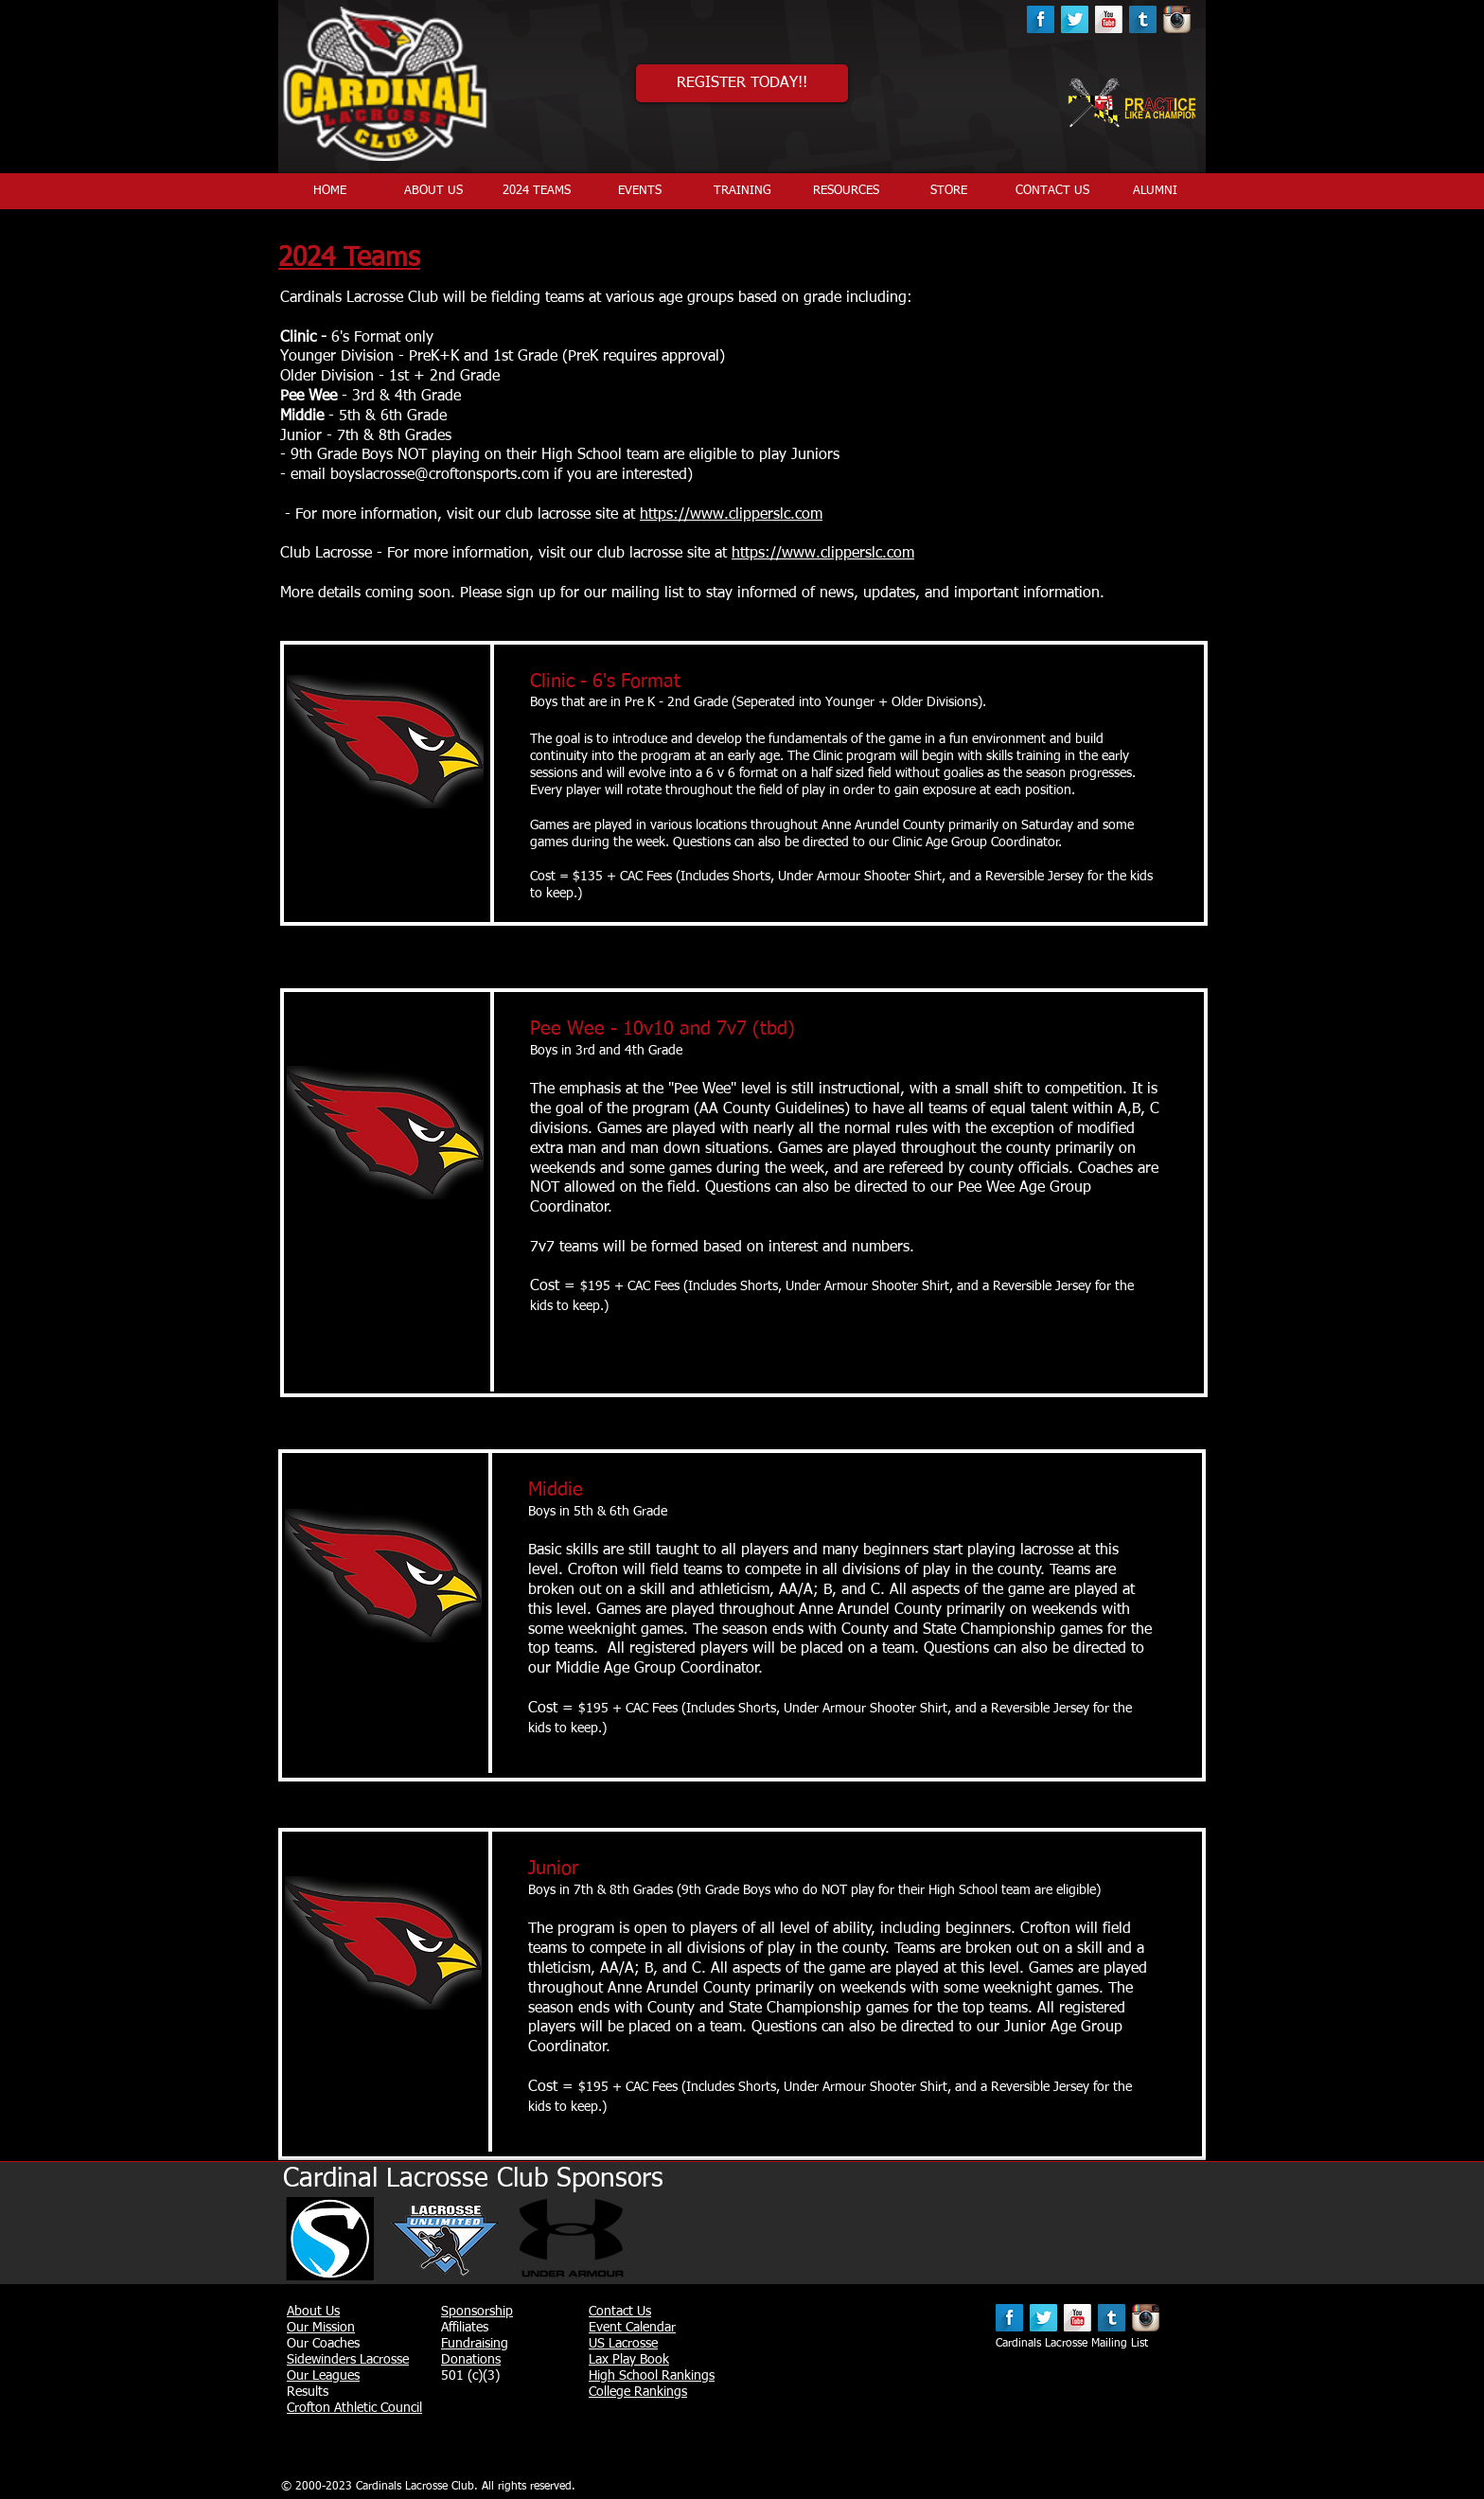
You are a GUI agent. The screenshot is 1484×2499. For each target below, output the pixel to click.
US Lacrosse (623, 2343)
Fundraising (474, 2343)
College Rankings (638, 2392)
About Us (313, 2311)
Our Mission (321, 2327)
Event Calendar (632, 2327)
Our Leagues (323, 2376)
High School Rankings (652, 2376)
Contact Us (620, 2311)
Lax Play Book (629, 2359)
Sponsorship (477, 2311)
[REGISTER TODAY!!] (742, 83)
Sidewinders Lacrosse (348, 2359)
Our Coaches (323, 2343)
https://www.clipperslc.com (731, 515)
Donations (471, 2359)
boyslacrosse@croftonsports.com (439, 475)
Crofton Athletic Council (354, 2408)
